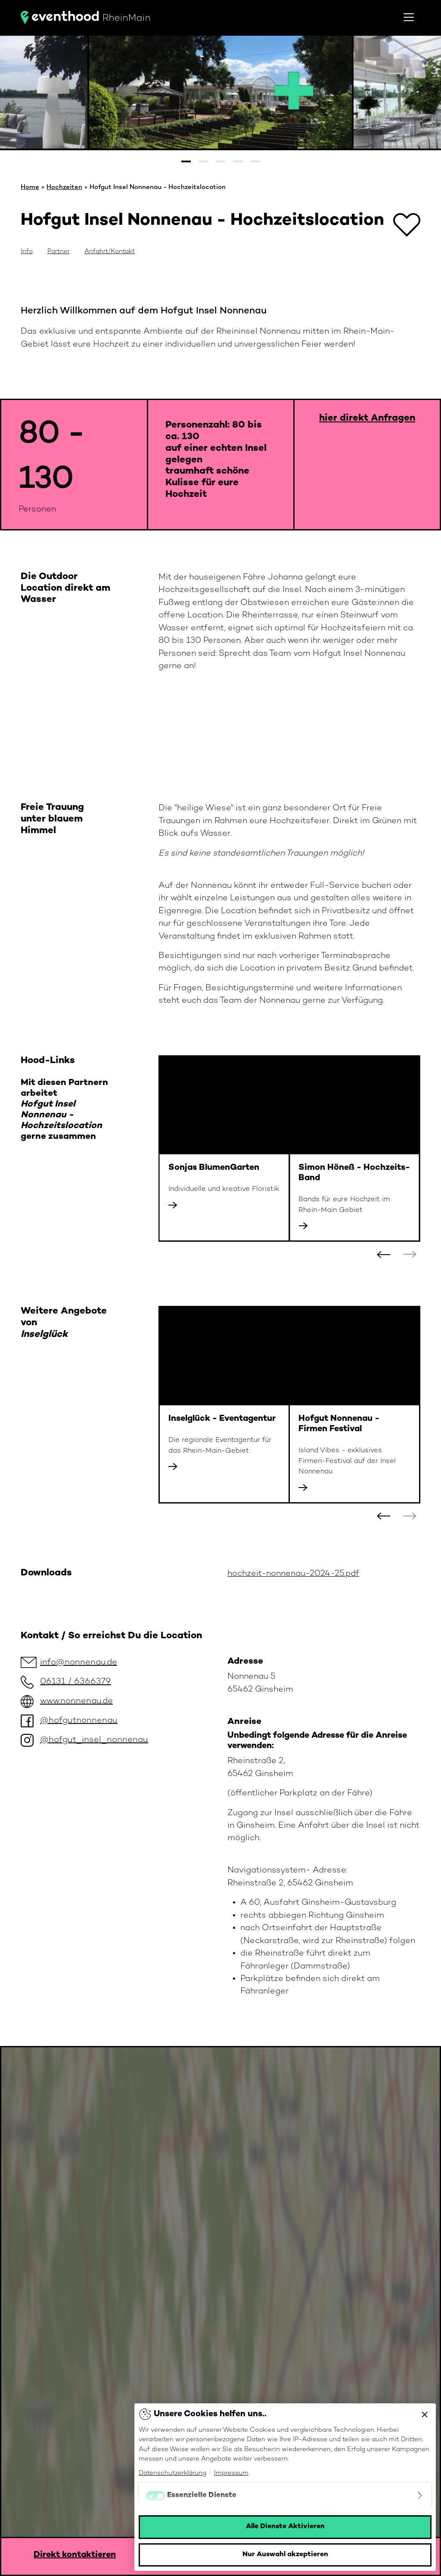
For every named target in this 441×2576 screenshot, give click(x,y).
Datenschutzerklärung (172, 2473)
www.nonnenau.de (76, 1701)
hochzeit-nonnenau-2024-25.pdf (293, 1573)
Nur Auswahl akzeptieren (285, 2554)
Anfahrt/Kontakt (109, 251)
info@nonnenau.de (78, 1662)
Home (30, 187)
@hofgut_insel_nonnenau (94, 1740)
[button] (186, 160)
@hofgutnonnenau (79, 1720)
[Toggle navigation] (408, 17)
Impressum (231, 2473)
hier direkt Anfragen (367, 418)
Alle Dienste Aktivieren (285, 2526)
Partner (58, 251)
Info (27, 251)
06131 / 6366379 (75, 1681)
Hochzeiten (64, 187)
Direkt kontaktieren (75, 2555)
